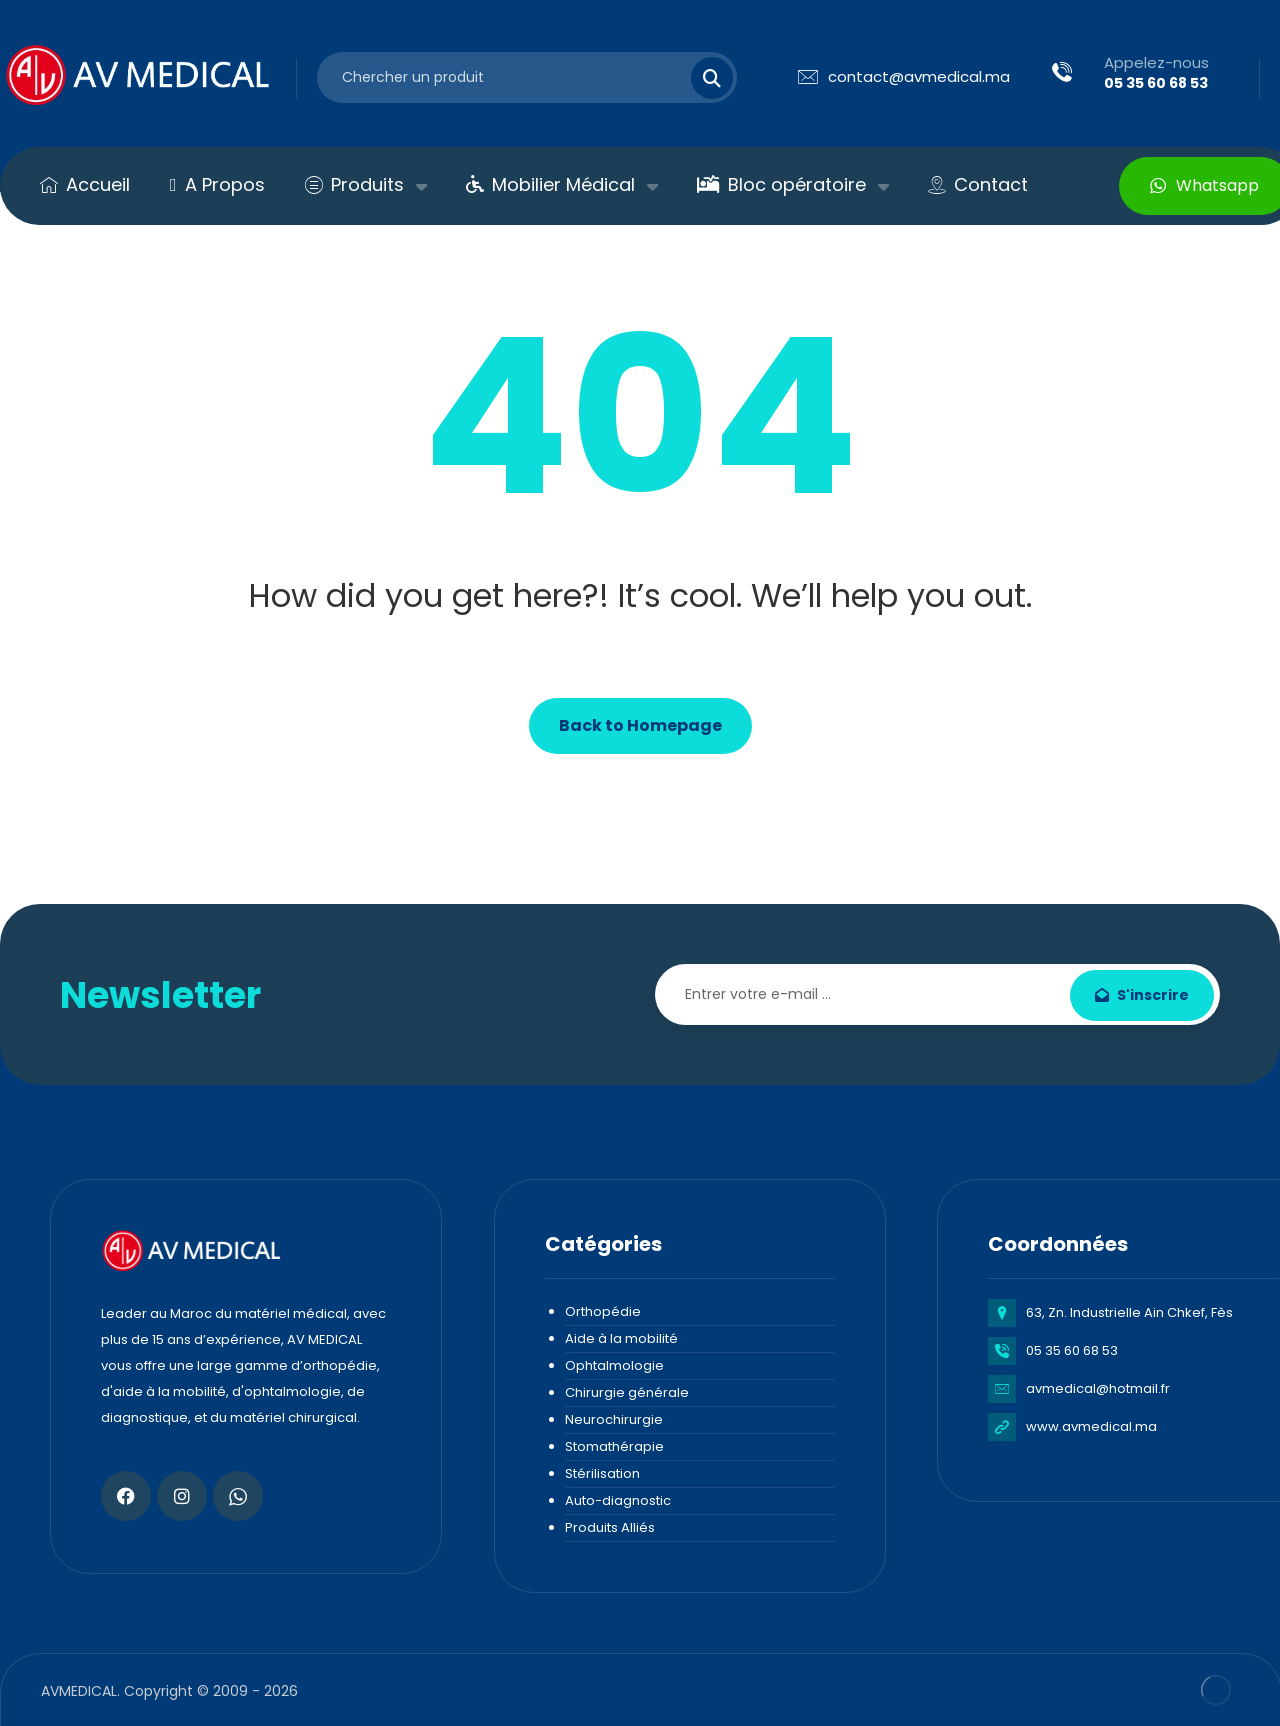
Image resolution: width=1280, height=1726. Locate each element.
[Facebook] (126, 1496)
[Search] (700, 78)
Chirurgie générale (627, 1392)
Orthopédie (603, 1311)
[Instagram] (182, 1496)
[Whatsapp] (238, 1496)
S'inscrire (1142, 995)
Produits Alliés (610, 1527)
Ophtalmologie (614, 1365)
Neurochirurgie (614, 1419)
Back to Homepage (640, 725)
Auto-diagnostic (618, 1500)
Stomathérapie (614, 1446)
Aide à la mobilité (621, 1338)
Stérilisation (602, 1473)
